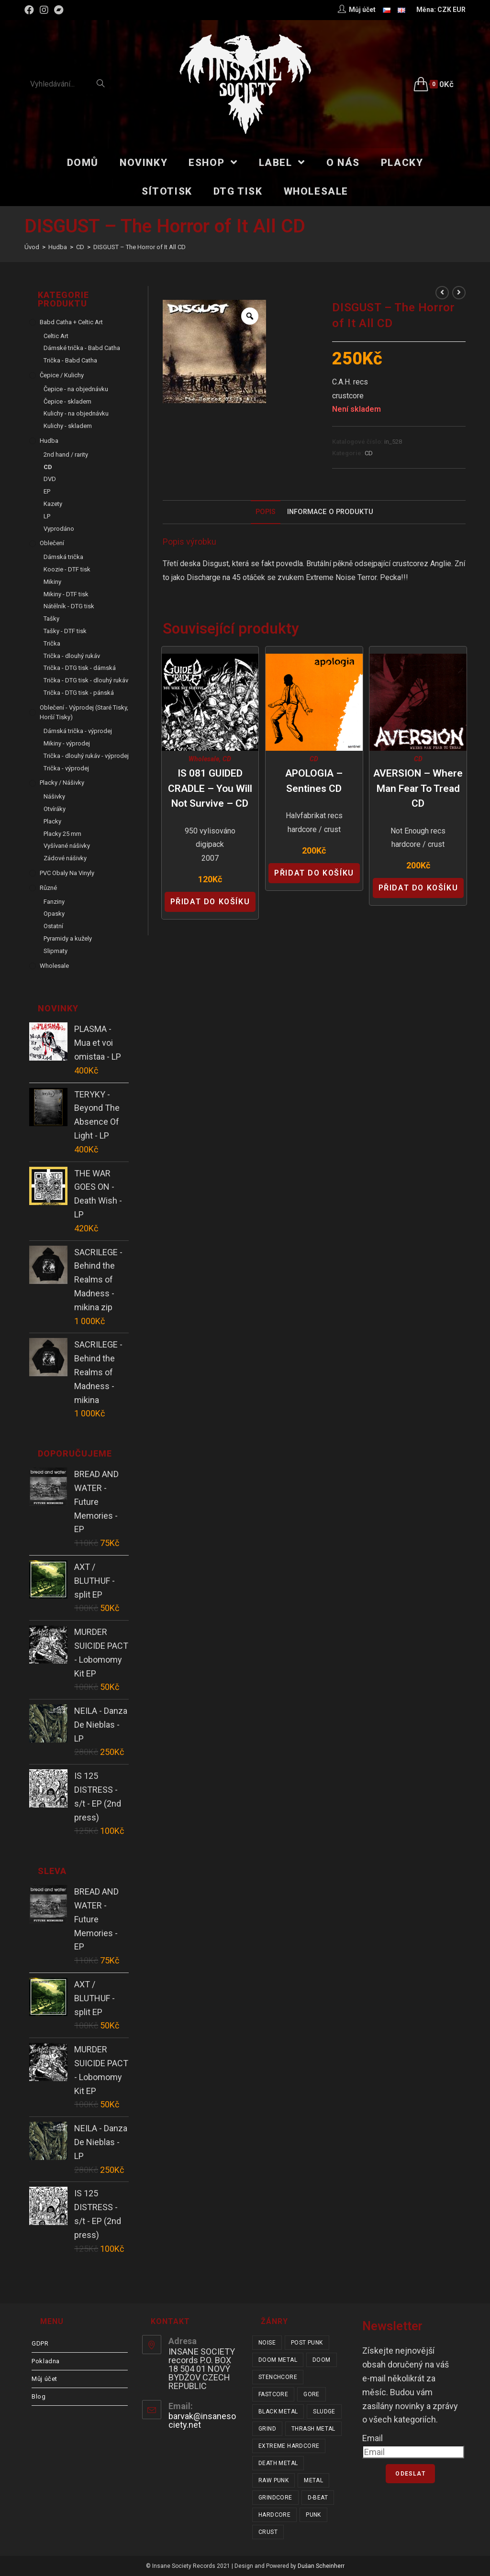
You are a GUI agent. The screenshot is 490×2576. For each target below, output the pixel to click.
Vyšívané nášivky (67, 845)
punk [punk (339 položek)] (313, 2514)
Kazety (53, 503)
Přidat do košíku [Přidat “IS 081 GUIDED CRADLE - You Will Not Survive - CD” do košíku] (210, 901)
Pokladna (46, 2361)
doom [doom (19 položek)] (321, 2360)
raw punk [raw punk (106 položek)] (273, 2480)
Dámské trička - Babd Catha (82, 347)
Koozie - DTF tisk (67, 569)
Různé (48, 887)
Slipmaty (55, 950)
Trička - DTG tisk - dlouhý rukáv (86, 680)
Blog (38, 2396)
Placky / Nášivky (62, 782)
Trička (52, 643)
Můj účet (44, 2378)
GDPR (40, 2343)
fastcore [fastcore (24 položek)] (273, 2394)
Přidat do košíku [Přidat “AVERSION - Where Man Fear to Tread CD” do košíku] (418, 887)
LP (47, 516)
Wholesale (204, 759)
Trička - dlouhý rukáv (72, 655)
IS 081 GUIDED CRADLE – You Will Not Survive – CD (210, 788)
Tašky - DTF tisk (65, 631)
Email (372, 2438)
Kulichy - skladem (68, 425)
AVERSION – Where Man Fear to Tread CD (418, 788)
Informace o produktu (330, 512)
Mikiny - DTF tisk (66, 594)
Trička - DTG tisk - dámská (80, 667)
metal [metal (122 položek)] (313, 2480)
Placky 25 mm (62, 833)
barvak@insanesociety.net (202, 2420)
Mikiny (52, 581)
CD (369, 453)
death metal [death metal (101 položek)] (278, 2463)
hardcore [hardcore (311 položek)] (274, 2514)
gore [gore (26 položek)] (311, 2394)
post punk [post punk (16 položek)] (307, 2342)
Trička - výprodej (66, 768)
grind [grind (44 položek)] (267, 2428)
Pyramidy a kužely (68, 938)
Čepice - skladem (67, 401)
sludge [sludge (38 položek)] (324, 2411)
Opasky (54, 913)
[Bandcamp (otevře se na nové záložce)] (59, 10)
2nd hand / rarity (66, 454)
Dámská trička (63, 556)
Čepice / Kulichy (62, 375)
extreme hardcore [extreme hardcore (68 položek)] (288, 2446)
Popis (266, 512)
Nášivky (54, 796)
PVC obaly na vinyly (67, 873)
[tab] (265, 512)
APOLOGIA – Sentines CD (314, 780)
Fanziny (54, 901)
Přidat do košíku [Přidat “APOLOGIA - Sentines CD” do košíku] (314, 872)
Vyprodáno (59, 528)
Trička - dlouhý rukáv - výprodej (86, 755)
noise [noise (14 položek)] (267, 2342)
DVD (50, 478)
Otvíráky (55, 808)
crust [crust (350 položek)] (268, 2532)
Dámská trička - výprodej (78, 730)
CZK (444, 9)
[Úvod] (31, 247)
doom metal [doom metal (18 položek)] (277, 2360)
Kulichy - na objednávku (76, 413)
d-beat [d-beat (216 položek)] (318, 2497)
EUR (459, 9)
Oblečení (52, 543)
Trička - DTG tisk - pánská (79, 692)
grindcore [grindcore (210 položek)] (275, 2497)
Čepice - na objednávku (76, 389)
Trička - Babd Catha (70, 360)
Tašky (51, 618)
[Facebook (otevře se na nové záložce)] (30, 10)
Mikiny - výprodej (67, 743)
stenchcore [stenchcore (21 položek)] (277, 2377)
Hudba (49, 440)
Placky (52, 821)
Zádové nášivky (65, 858)
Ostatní (53, 926)
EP (47, 491)
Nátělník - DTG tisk (69, 606)
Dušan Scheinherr (321, 2566)
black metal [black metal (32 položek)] (278, 2411)
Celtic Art (56, 336)
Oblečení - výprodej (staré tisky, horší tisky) (84, 712)
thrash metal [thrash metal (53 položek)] (313, 2428)
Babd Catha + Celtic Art (71, 322)
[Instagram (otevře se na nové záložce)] (44, 10)
